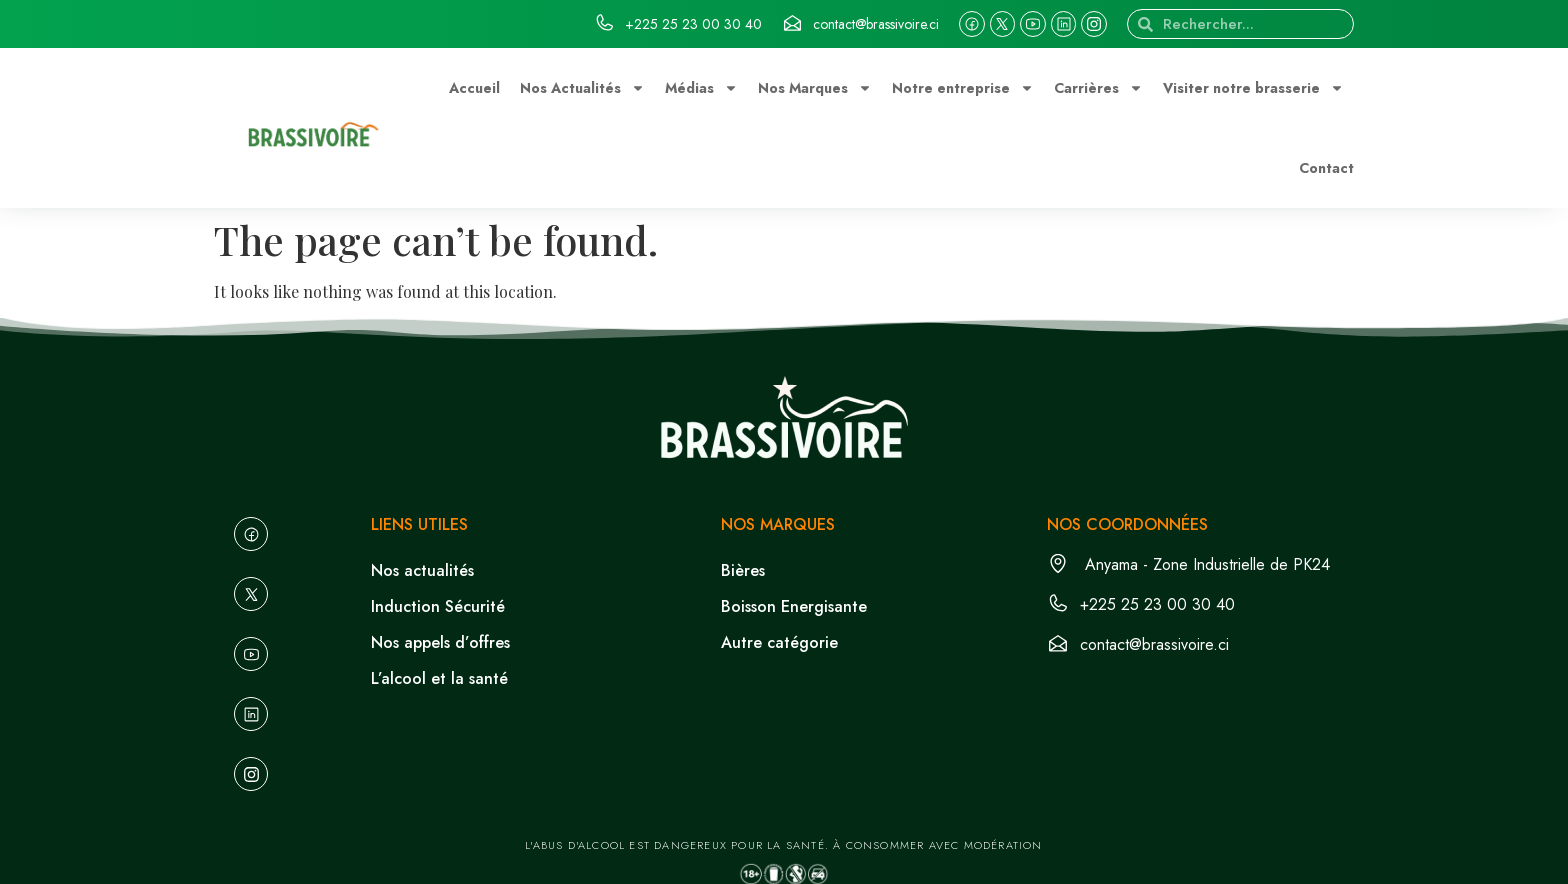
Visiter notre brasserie (1253, 88)
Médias (701, 88)
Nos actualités (422, 570)
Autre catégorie (779, 642)
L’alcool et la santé (439, 678)
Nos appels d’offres (440, 642)
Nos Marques (815, 88)
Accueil (474, 88)
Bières (743, 570)
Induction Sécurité (438, 606)
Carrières (1098, 88)
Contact (1326, 168)
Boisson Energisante (794, 606)
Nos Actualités (582, 88)
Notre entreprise (963, 88)
